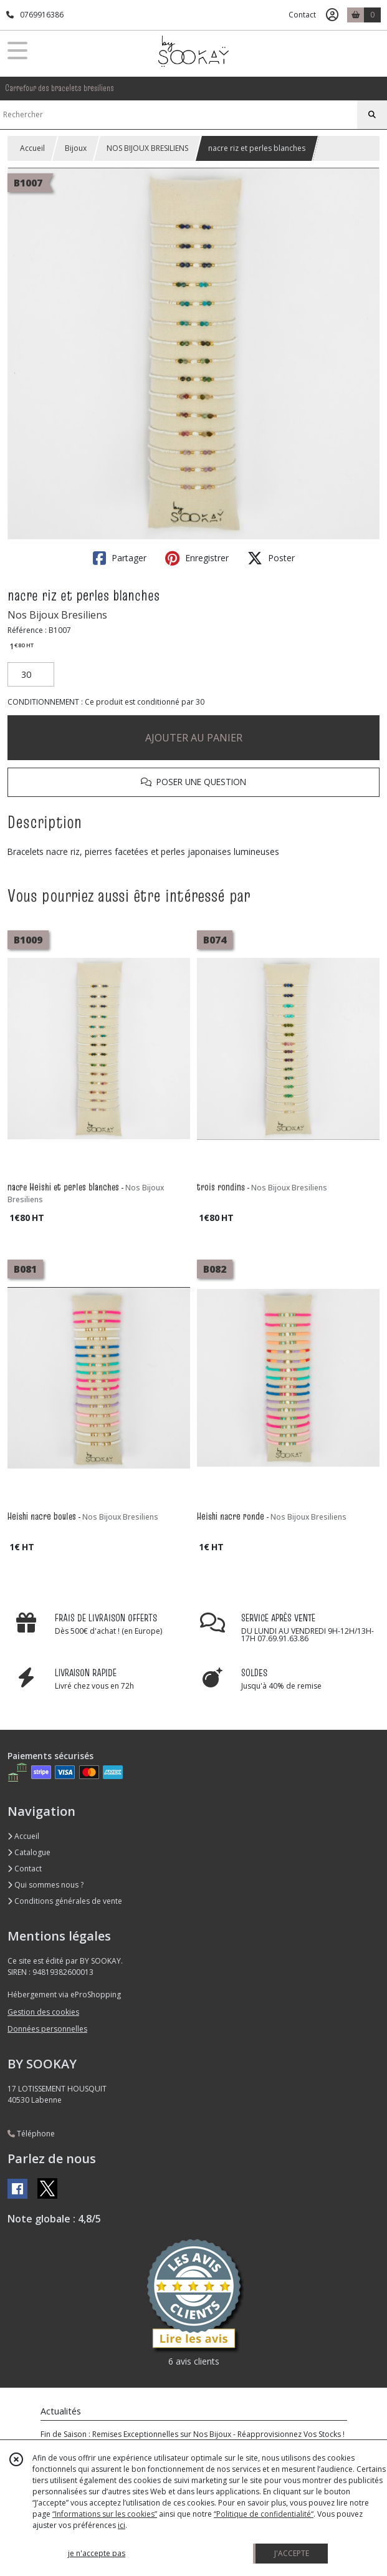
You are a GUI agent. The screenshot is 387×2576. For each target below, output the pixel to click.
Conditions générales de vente (64, 1901)
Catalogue (28, 1852)
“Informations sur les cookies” (104, 2514)
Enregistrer (197, 558)
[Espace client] (332, 15)
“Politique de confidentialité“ (263, 2514)
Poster (271, 558)
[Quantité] (30, 674)
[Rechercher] (372, 114)
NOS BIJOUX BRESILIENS (147, 148)
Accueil (32, 148)
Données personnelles (47, 2029)
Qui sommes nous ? (45, 1884)
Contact (302, 14)
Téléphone (31, 2133)
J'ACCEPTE (291, 2553)
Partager (119, 558)
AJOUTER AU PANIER (193, 738)
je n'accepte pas (96, 2553)
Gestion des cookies (43, 2012)
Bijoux (76, 148)
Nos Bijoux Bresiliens (57, 615)
